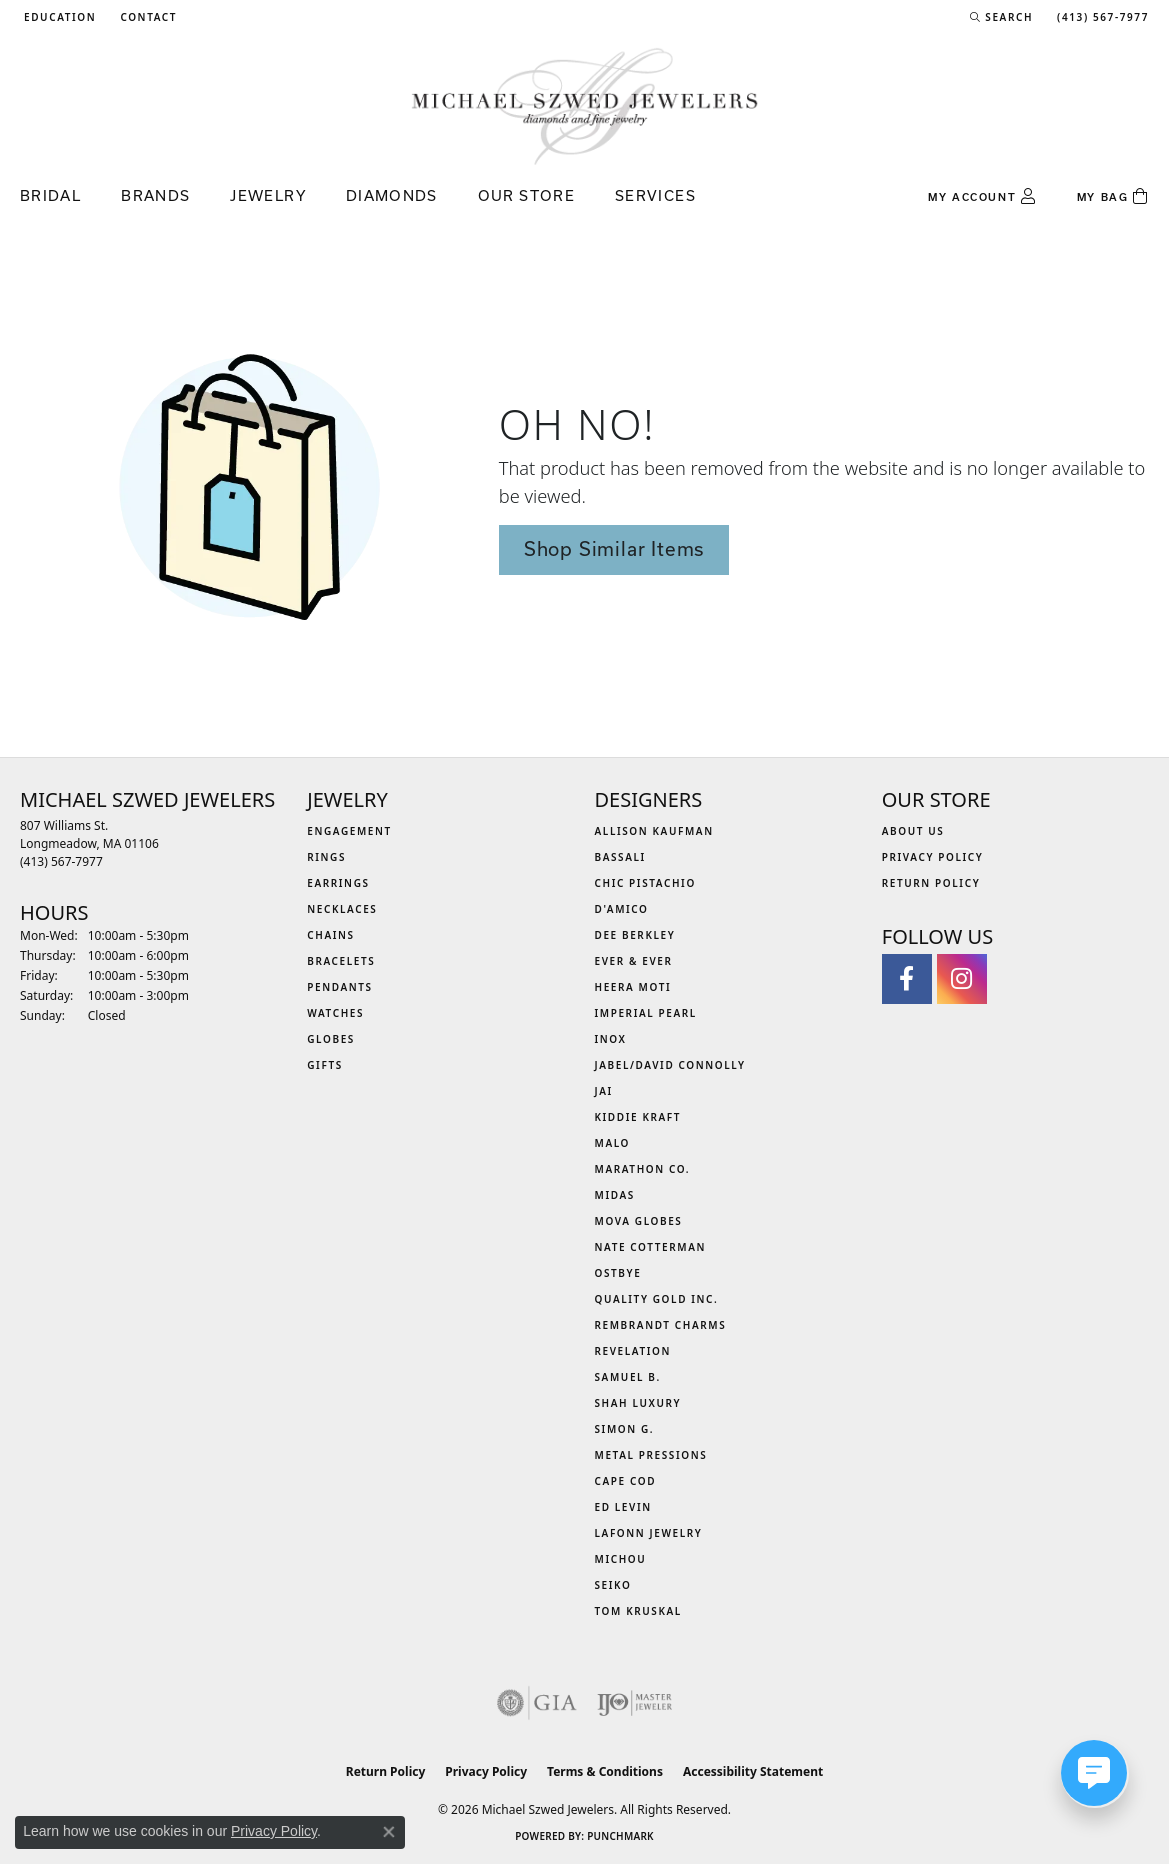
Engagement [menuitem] (349, 831)
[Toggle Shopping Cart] (1113, 197)
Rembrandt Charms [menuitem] (661, 1325)
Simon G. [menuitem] (625, 1429)
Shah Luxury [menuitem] (638, 1403)
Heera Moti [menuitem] (633, 987)
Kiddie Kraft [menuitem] (638, 1117)
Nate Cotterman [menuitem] (651, 1247)
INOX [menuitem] (611, 1039)
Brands (155, 195)
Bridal (50, 195)
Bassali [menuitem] (620, 857)
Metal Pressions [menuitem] (651, 1455)
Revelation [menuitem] (633, 1351)
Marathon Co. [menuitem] (643, 1169)
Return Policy (931, 883)
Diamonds (392, 195)
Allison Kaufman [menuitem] (654, 831)
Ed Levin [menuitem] (623, 1507)
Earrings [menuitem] (338, 883)
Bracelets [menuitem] (341, 961)
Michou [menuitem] (621, 1559)
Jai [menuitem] (604, 1091)
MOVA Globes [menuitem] (639, 1221)
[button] (58, 17)
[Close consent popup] (389, 1832)
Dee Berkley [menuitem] (635, 935)
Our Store (526, 195)
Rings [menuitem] (326, 857)
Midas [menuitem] (615, 1195)
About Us (913, 831)
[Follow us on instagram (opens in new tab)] (962, 979)
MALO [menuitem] (613, 1143)
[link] (146, 17)
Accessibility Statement (753, 1771)
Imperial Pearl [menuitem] (646, 1013)
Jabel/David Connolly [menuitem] (670, 1065)
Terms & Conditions (605, 1771)
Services (655, 195)
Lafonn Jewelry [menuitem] (649, 1533)
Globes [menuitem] (331, 1039)
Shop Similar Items (614, 549)
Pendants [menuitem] (339, 987)
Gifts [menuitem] (325, 1065)
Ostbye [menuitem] (618, 1273)
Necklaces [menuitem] (342, 909)
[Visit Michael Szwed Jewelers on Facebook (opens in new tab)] (907, 979)
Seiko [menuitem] (613, 1585)
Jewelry (268, 195)
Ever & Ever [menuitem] (634, 961)
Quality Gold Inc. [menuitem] (657, 1299)
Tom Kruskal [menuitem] (638, 1611)
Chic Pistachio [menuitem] (645, 883)
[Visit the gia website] (537, 1703)
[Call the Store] (61, 861)
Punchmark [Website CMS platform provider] (620, 1836)
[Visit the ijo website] (634, 1703)
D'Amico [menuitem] (622, 909)
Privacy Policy (933, 857)
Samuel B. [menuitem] (628, 1377)
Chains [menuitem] (330, 935)
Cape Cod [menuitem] (626, 1481)
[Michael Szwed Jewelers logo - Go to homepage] (585, 105)
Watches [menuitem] (335, 1013)
